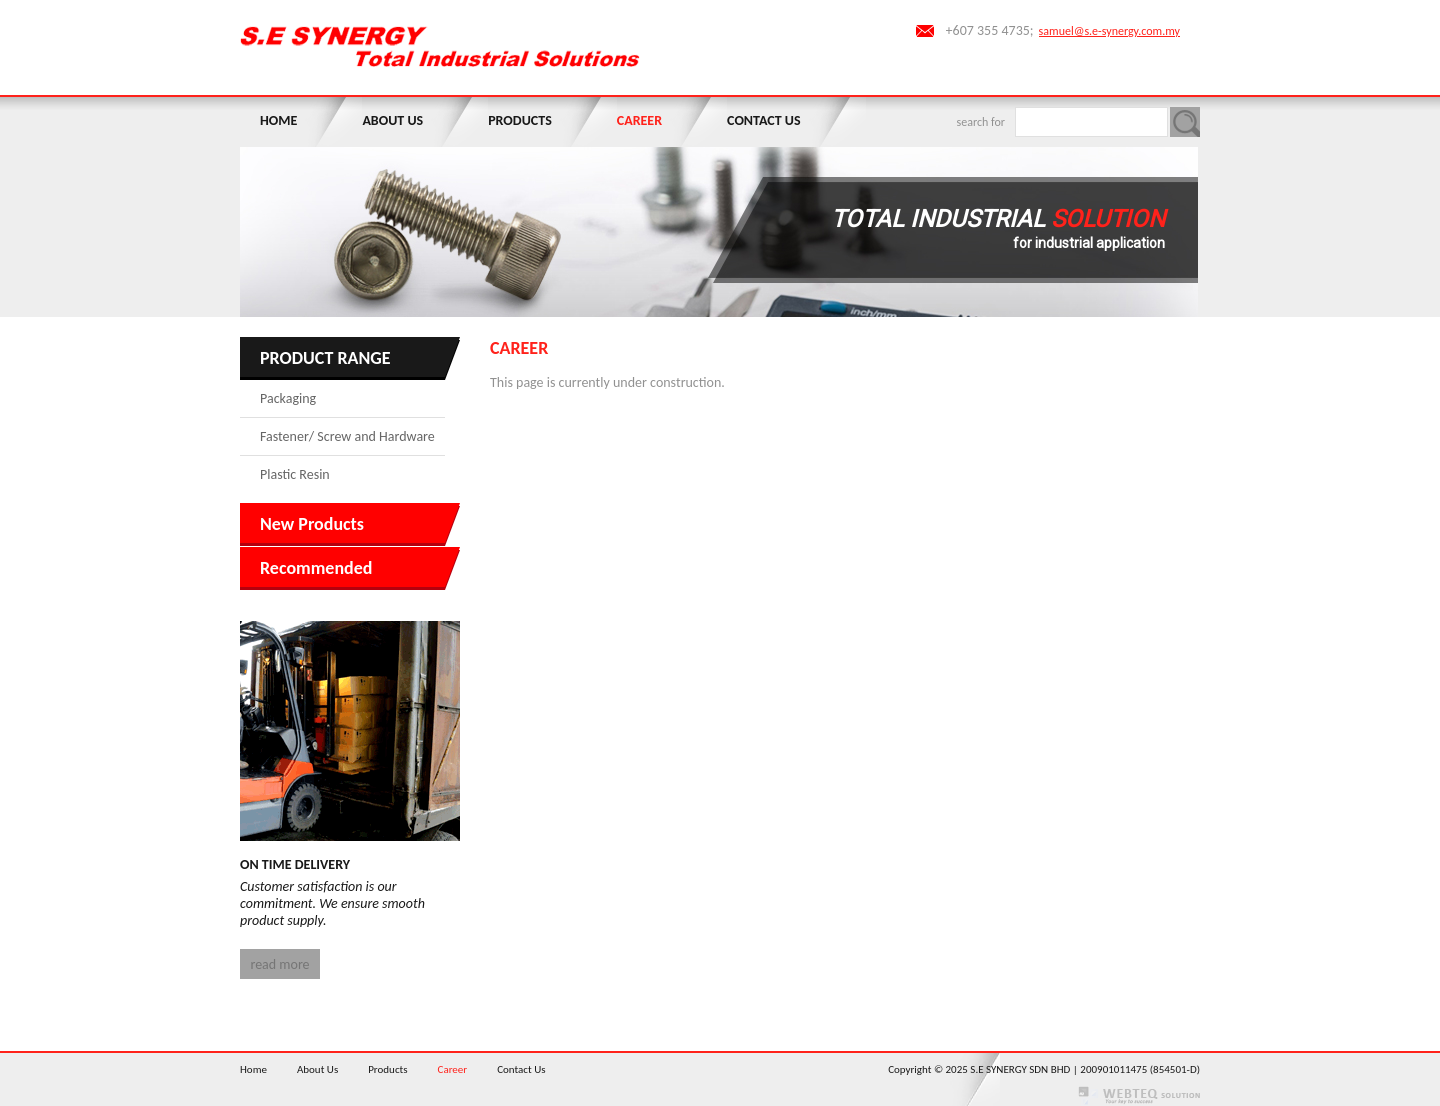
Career (639, 120)
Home (278, 120)
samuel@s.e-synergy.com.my (1109, 31)
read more (279, 964)
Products (520, 120)
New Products (312, 524)
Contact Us (763, 120)
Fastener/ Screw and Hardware (347, 436)
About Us (392, 120)
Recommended (316, 568)
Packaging (288, 398)
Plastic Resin (295, 474)
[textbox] (1091, 122)
